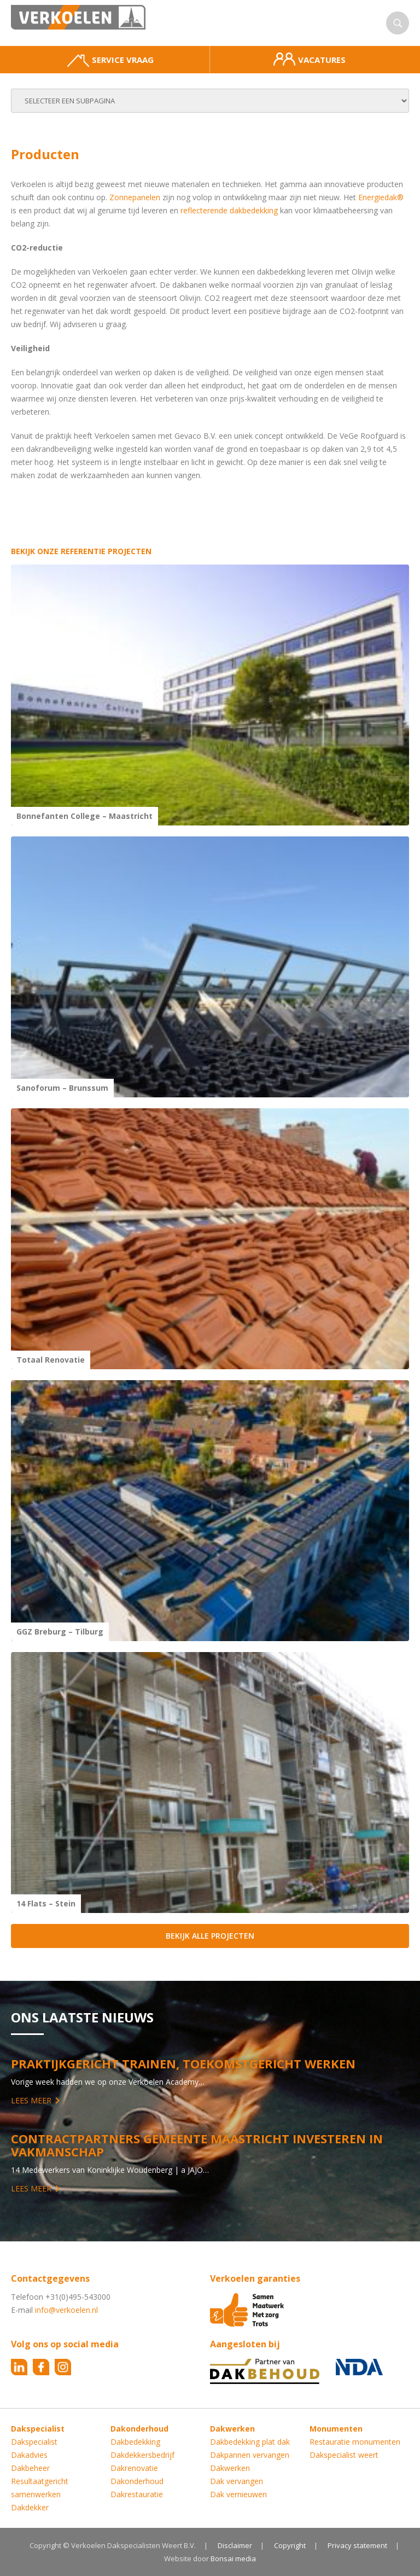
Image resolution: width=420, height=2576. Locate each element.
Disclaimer (235, 2545)
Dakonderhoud (137, 2481)
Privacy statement (357, 2545)
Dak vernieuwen (238, 2494)
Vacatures (309, 59)
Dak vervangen (236, 2481)
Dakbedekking (135, 2442)
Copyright (290, 2545)
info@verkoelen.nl (66, 2310)
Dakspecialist (34, 2442)
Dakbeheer (30, 2468)
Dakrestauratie (136, 2494)
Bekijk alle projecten (210, 1935)
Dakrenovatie (134, 2468)
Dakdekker (30, 2507)
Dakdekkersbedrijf (142, 2455)
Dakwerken (230, 2468)
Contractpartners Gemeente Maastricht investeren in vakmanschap (197, 2145)
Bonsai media (233, 2558)
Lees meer (31, 2100)
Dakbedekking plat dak (250, 2442)
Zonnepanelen (134, 197)
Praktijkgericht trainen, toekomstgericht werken (183, 2063)
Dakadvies (29, 2455)
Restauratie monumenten (355, 2442)
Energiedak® (381, 197)
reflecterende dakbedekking (229, 210)
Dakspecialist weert (344, 2455)
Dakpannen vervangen (249, 2455)
